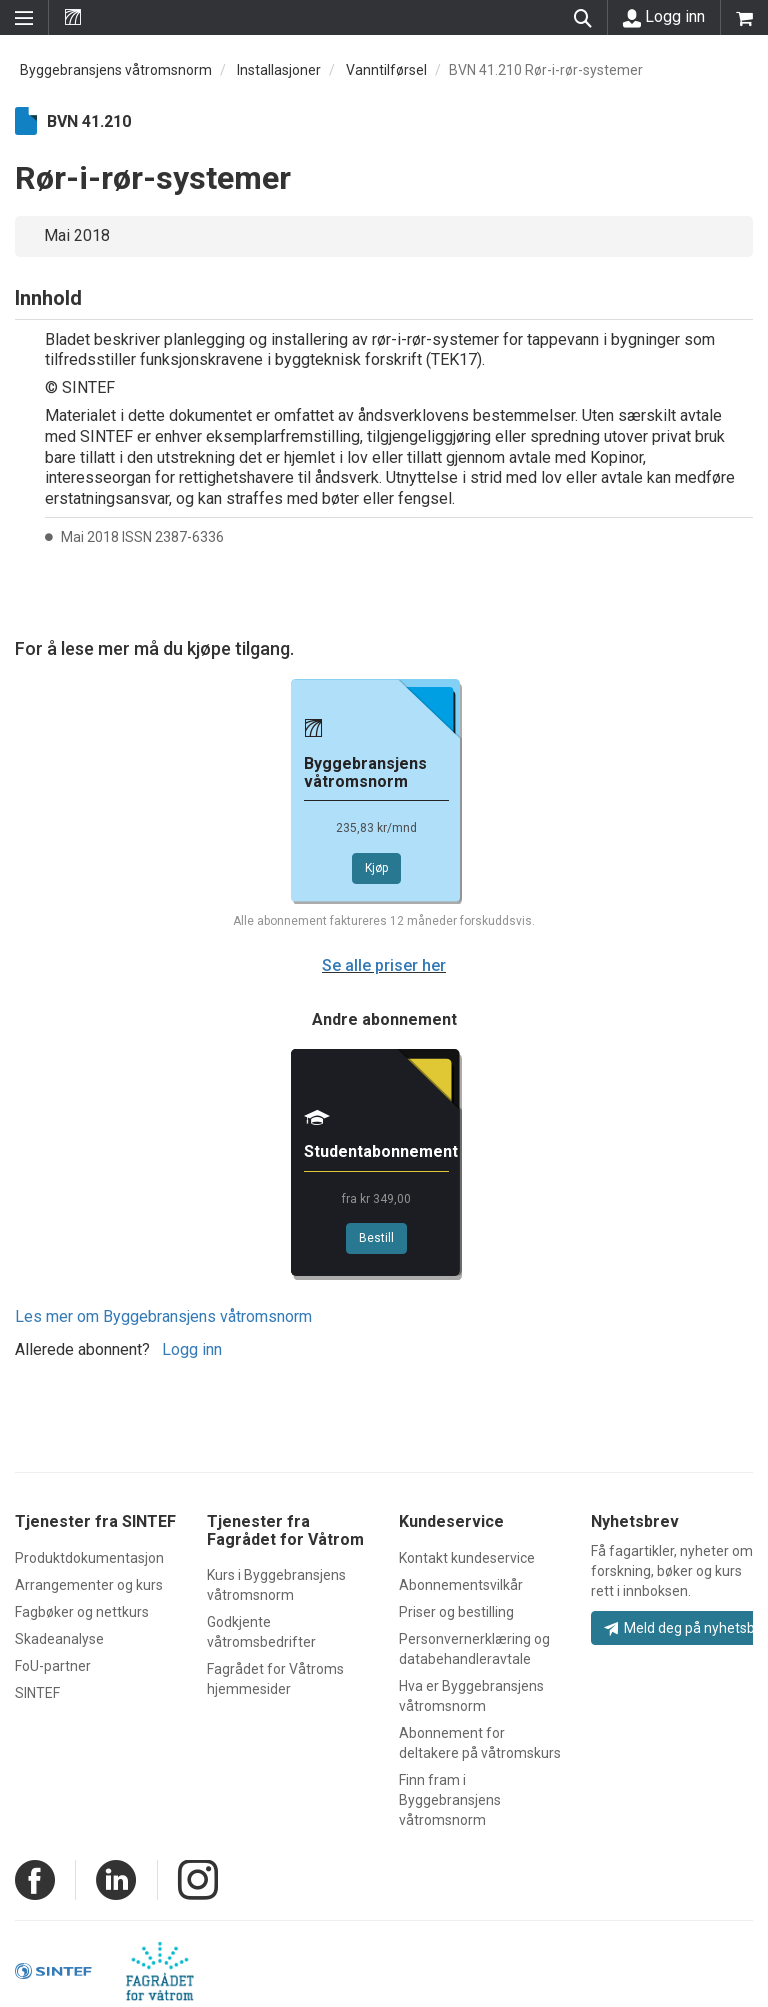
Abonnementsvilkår (461, 1585)
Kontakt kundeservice (467, 1558)
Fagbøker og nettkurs (82, 1612)
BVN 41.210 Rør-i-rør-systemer (546, 70)
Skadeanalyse (59, 1639)
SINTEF (37, 1693)
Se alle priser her (384, 965)
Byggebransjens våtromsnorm (116, 70)
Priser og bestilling (456, 1612)
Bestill (376, 1238)
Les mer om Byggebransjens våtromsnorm (163, 1316)
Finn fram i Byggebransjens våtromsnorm (450, 1800)
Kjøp (376, 868)
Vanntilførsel (386, 70)
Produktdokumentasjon (89, 1558)
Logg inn (664, 17)
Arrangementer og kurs (89, 1585)
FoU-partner (53, 1666)
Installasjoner (279, 70)
